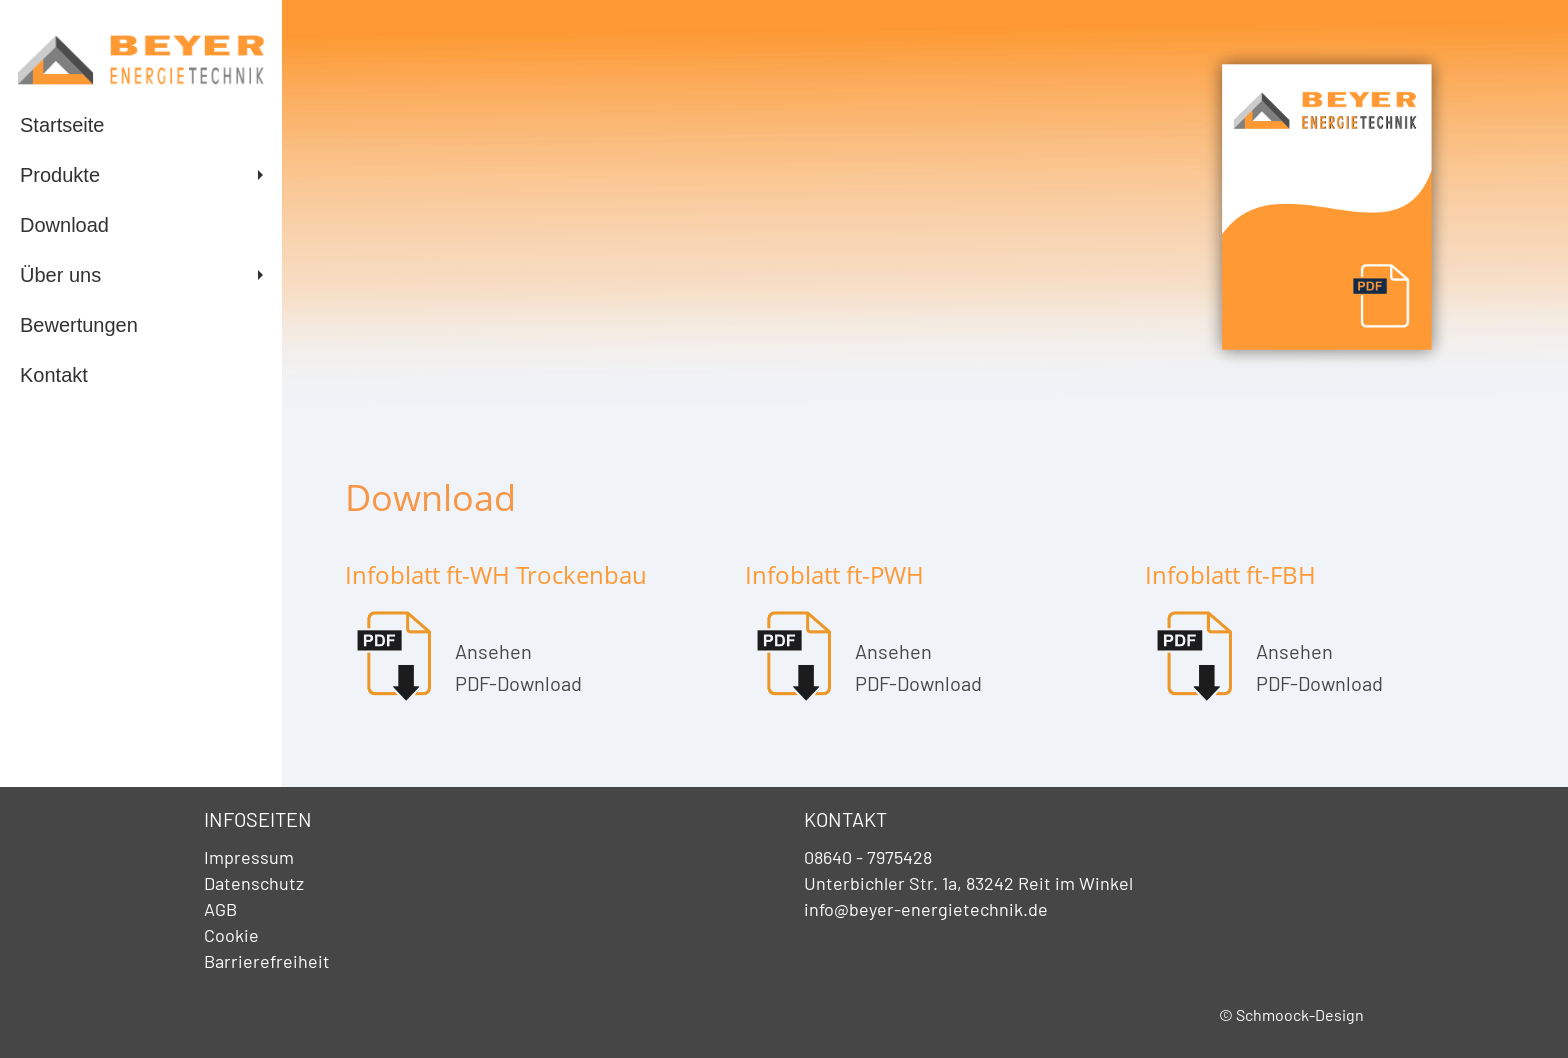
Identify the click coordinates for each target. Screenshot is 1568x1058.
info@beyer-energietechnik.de (926, 909)
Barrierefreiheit (267, 961)
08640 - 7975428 (868, 857)
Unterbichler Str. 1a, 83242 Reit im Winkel (968, 883)
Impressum (249, 857)
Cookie (231, 935)
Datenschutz (254, 883)
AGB (220, 909)
